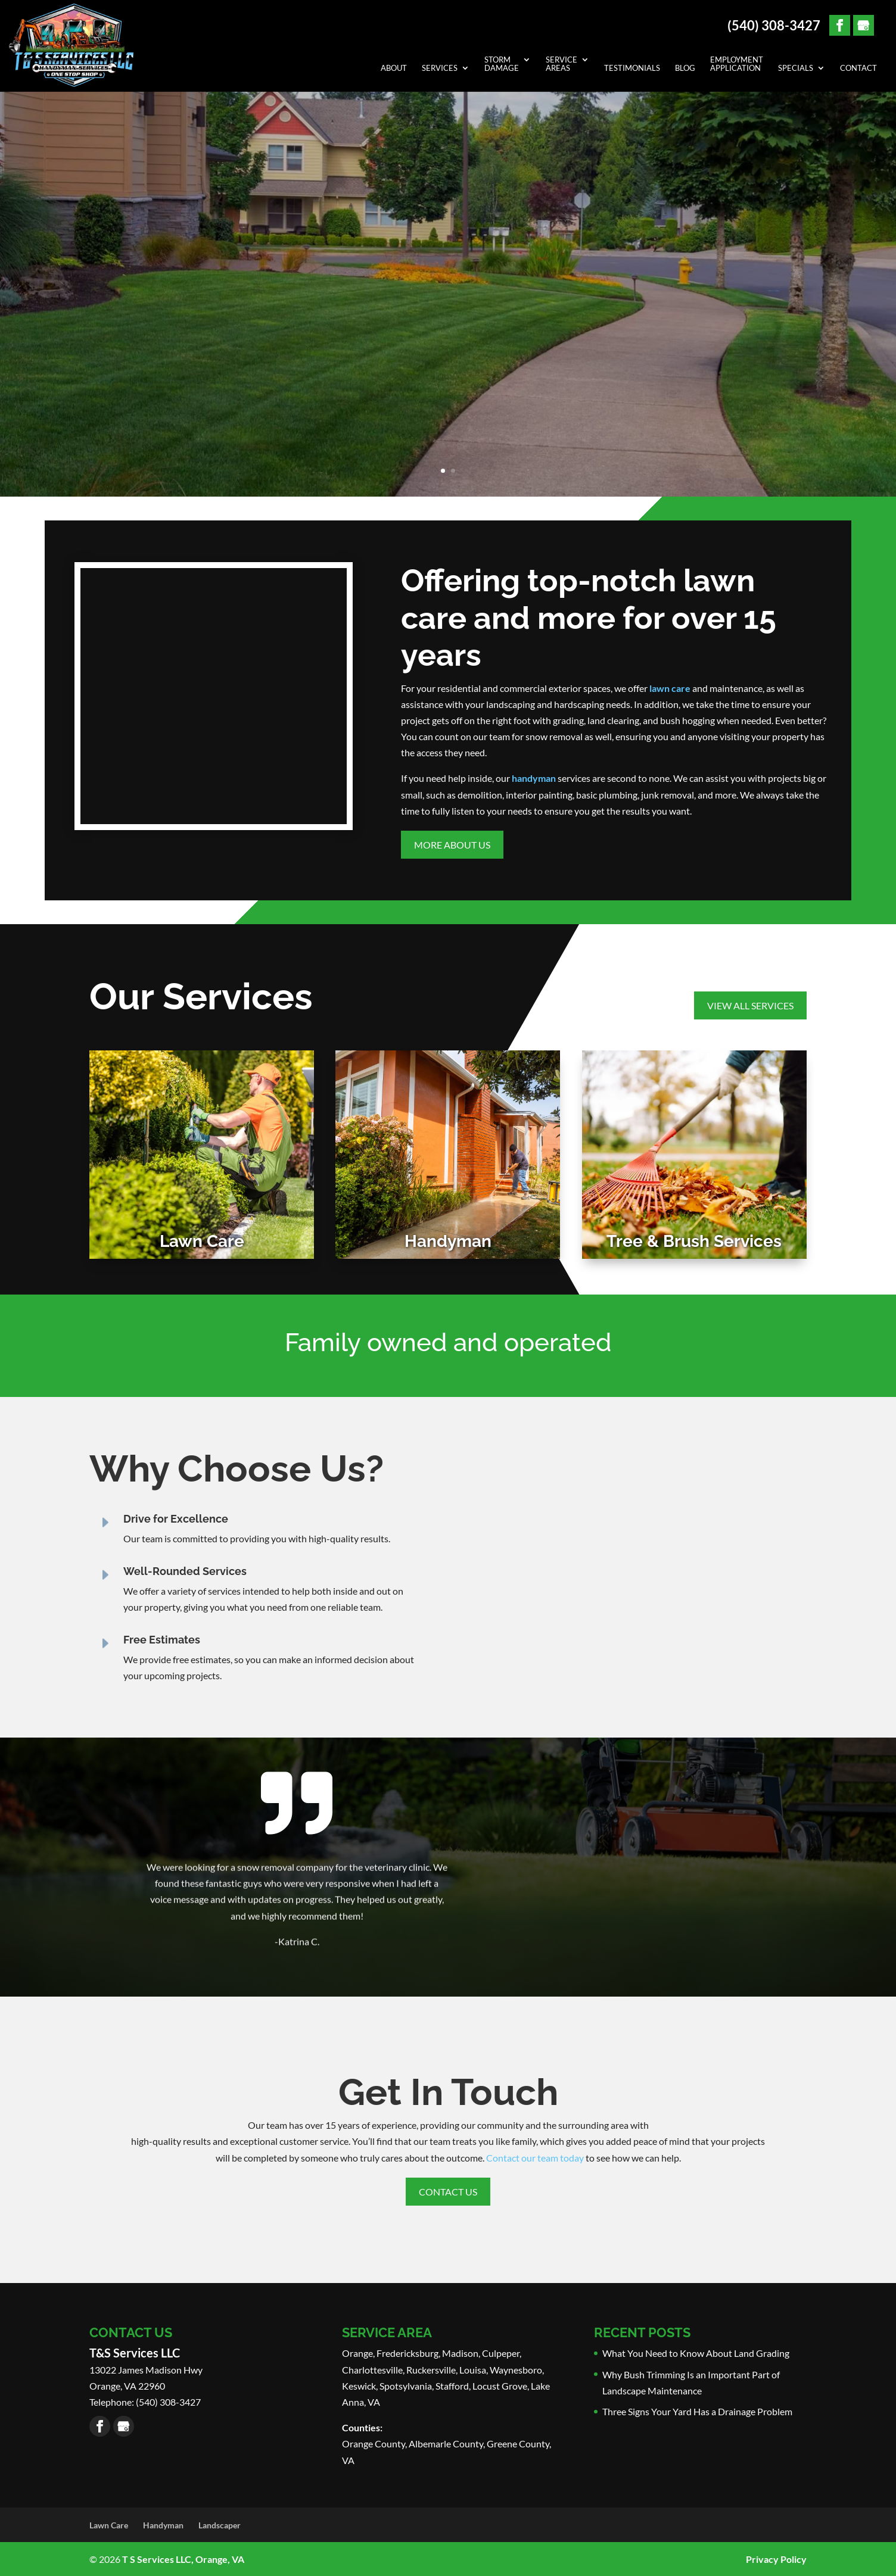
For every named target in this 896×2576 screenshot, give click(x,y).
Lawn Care (108, 2525)
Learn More (448, 383)
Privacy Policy (776, 2559)
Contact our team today (535, 2157)
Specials (795, 68)
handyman (534, 778)
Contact (858, 68)
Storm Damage (501, 64)
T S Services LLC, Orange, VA (183, 2559)
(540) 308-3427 (773, 25)
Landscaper (219, 2525)
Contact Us (448, 2191)
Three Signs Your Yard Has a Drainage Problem (697, 2411)
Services (440, 68)
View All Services (750, 1005)
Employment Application (736, 64)
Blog (685, 68)
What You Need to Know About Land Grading (695, 2353)
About (394, 68)
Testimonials (632, 68)
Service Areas (561, 64)
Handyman (163, 2525)
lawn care (669, 688)
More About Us (452, 844)
